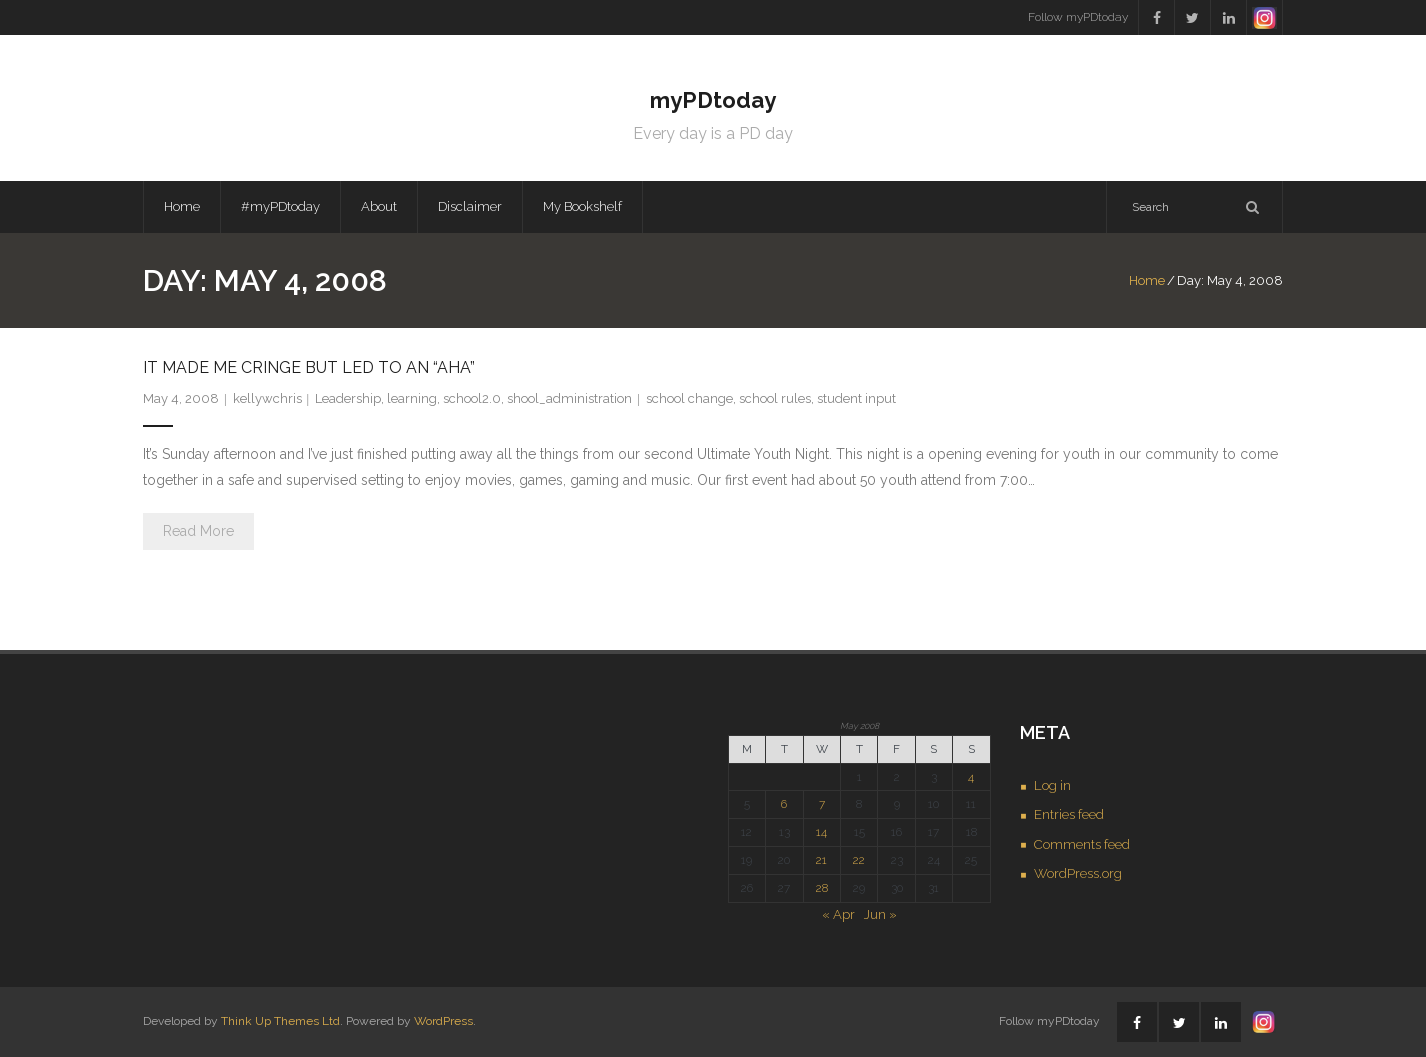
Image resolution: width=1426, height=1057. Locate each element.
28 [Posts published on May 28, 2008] (822, 888)
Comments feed (1082, 844)
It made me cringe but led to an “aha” (309, 367)
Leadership (348, 398)
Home (182, 206)
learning (412, 398)
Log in (1052, 785)
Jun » (880, 914)
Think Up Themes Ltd (280, 1021)
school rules (775, 398)
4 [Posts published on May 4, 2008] (971, 777)
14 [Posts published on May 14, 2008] (821, 832)
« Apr (838, 914)
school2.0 (472, 398)
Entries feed (1069, 814)
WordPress (443, 1021)
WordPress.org (1078, 873)
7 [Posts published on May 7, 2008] (822, 804)
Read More (198, 531)
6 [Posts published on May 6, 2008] (784, 804)
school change (689, 398)
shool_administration (569, 398)
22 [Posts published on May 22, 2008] (859, 860)
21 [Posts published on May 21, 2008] (821, 860)
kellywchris (267, 398)
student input (856, 398)
